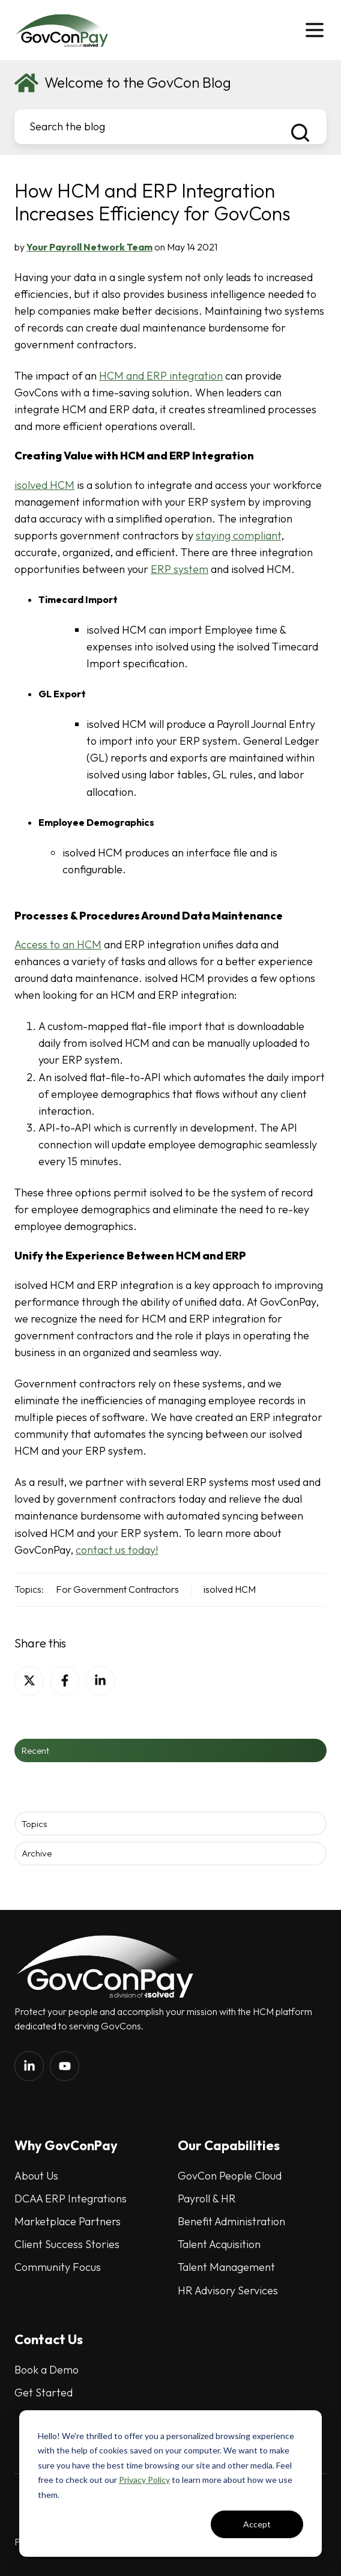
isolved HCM (230, 1589)
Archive (37, 1853)
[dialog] (170, 2483)
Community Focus (57, 2267)
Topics (34, 1823)
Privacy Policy (144, 2479)
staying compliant (238, 535)
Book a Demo (46, 2370)
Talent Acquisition (219, 2244)
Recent (35, 1750)
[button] (315, 30)
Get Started (43, 2392)
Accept (257, 2524)
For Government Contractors (117, 1589)
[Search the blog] (300, 133)
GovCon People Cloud (230, 2176)
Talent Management (226, 2267)
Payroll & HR (207, 2198)
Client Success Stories (66, 2244)
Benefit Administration (231, 2221)
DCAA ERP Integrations (70, 2198)
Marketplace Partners (67, 2221)
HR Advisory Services (228, 2290)
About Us (36, 2176)
